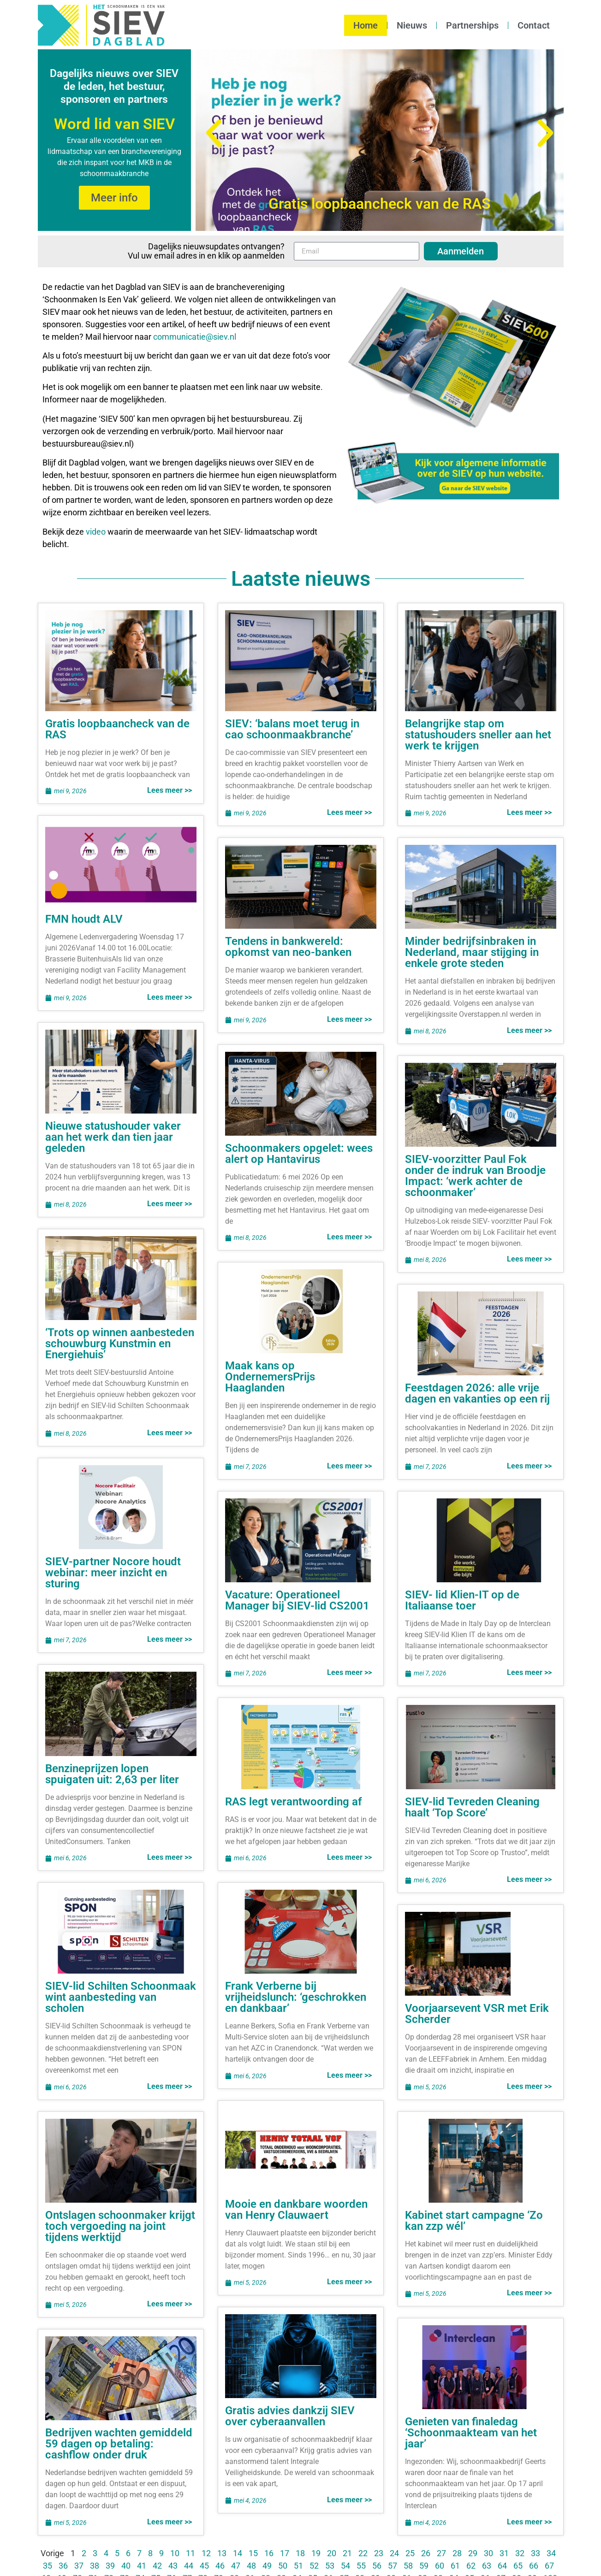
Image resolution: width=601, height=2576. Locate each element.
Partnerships (472, 25)
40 (126, 2565)
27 (441, 2553)
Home (365, 25)
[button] (214, 133)
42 (157, 2565)
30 (488, 2553)
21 (347, 2553)
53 (329, 2565)
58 (408, 2565)
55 (361, 2565)
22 (363, 2553)
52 (314, 2565)
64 (502, 2565)
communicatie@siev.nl (194, 337)
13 (221, 2553)
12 (206, 2553)
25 (410, 2553)
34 (551, 2553)
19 (316, 2553)
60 (439, 2565)
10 (174, 2553)
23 (378, 2553)
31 (504, 2553)
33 (535, 2553)
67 (549, 2565)
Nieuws (412, 25)
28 (457, 2553)
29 (472, 2553)
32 (519, 2553)
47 (235, 2565)
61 (455, 2565)
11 (190, 2553)
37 (78, 2565)
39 (110, 2565)
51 (298, 2565)
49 (267, 2565)
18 (300, 2553)
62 (471, 2565)
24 (394, 2553)
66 (533, 2565)
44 (188, 2565)
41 (141, 2565)
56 (376, 2565)
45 (204, 2565)
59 (423, 2565)
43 (173, 2565)
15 (253, 2553)
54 (345, 2565)
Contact (534, 25)
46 (220, 2565)
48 (251, 2565)
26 (425, 2553)
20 (331, 2553)
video (96, 531)
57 (392, 2565)
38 (94, 2565)
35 (47, 2565)
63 (486, 2565)
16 (269, 2553)
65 (518, 2565)
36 (63, 2565)
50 (282, 2565)
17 (284, 2553)
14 (237, 2553)
